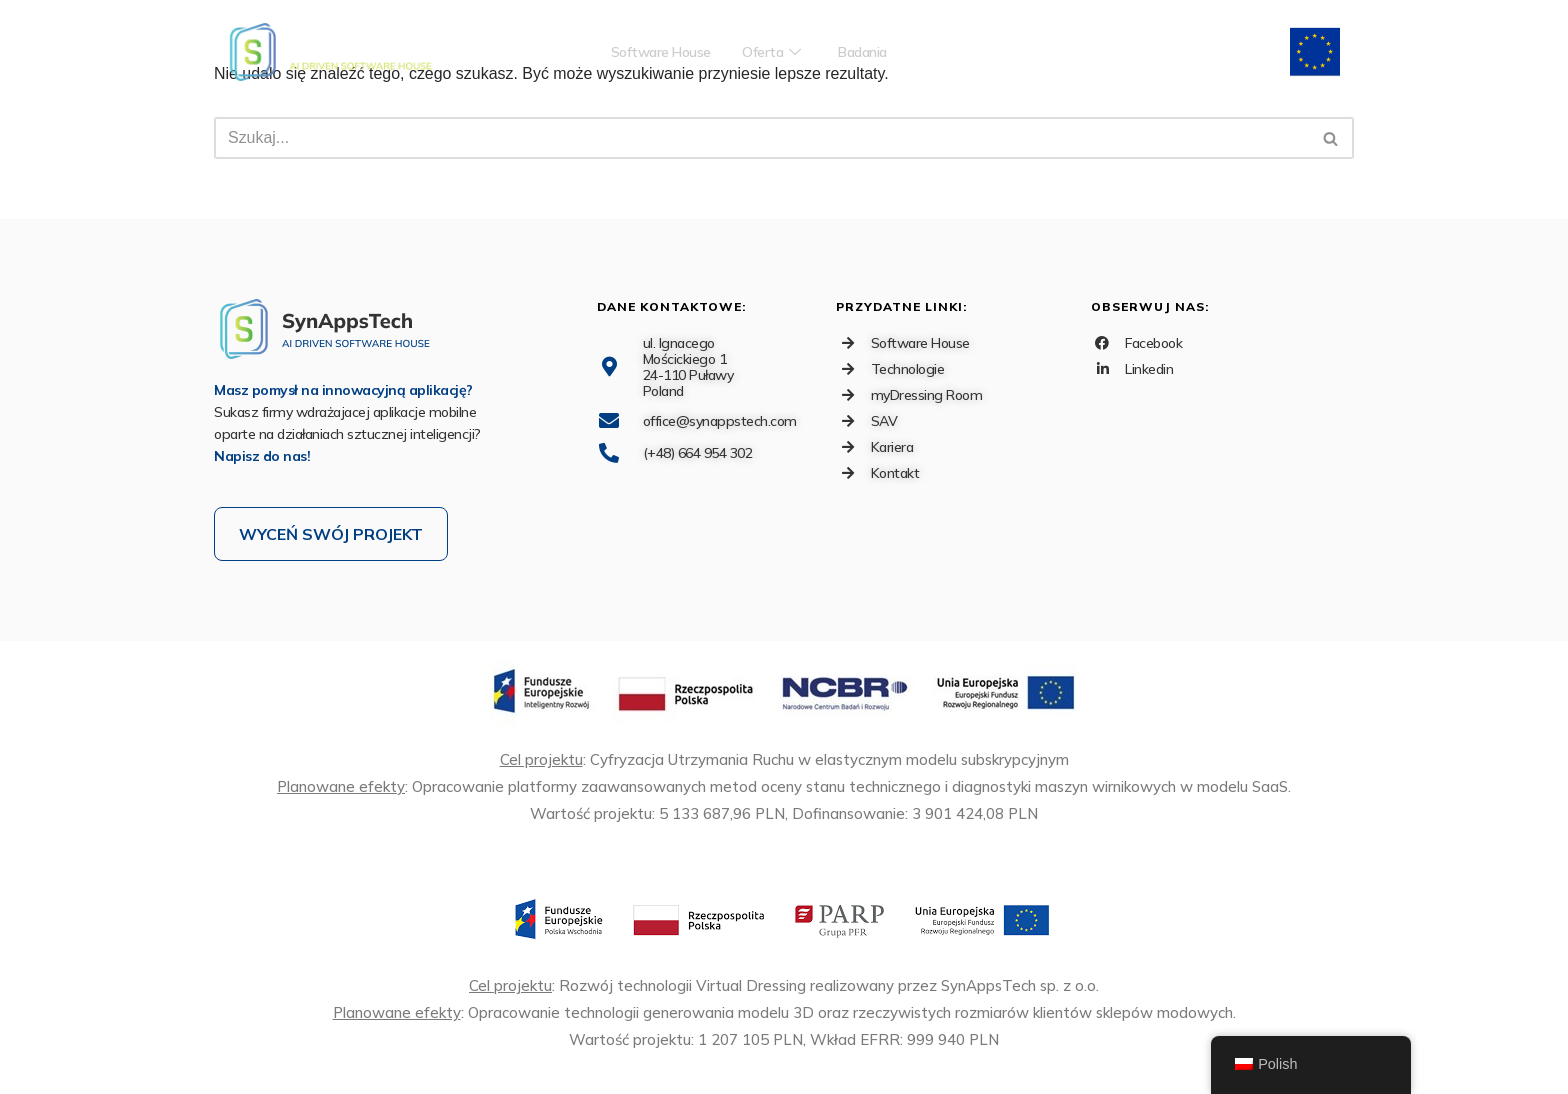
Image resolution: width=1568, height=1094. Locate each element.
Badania (873, 52)
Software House (652, 52)
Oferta (774, 52)
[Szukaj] (761, 138)
